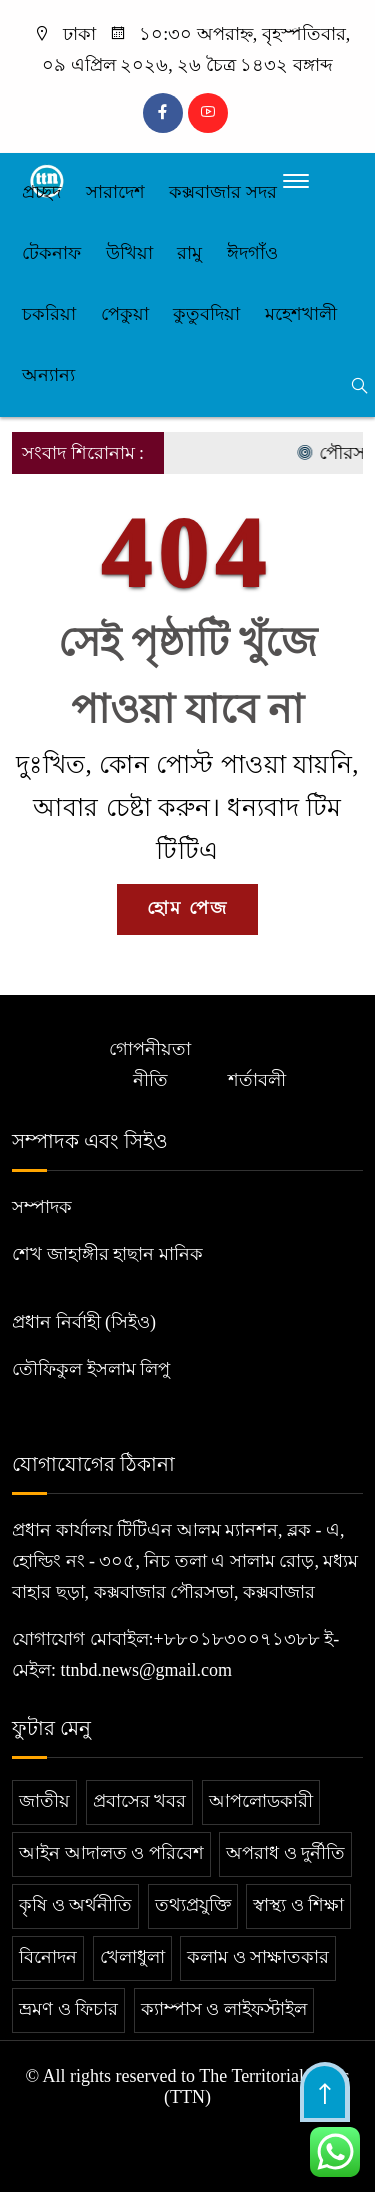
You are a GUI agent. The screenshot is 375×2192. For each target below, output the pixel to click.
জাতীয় (44, 1801)
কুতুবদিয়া (206, 314)
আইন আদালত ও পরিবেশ (111, 1853)
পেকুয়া (125, 314)
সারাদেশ (115, 192)
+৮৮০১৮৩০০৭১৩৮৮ (237, 1639)
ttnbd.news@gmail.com (147, 1670)
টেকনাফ (51, 253)
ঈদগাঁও (252, 253)
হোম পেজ (187, 908)
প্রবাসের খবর (140, 1801)
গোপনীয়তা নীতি (150, 1064)
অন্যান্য (48, 375)
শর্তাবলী (257, 1080)
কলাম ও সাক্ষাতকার (258, 1957)
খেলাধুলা (132, 1957)
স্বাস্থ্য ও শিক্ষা (298, 1905)
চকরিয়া (49, 314)
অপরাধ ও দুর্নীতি (285, 1853)
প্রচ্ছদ (41, 192)
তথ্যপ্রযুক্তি (193, 1905)
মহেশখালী (301, 314)
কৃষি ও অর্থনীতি (75, 1905)
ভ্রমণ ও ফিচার (68, 2009)
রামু (189, 253)
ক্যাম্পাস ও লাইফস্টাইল (224, 2009)
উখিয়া (129, 253)
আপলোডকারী (261, 1801)
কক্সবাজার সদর (223, 192)
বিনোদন (48, 1957)
